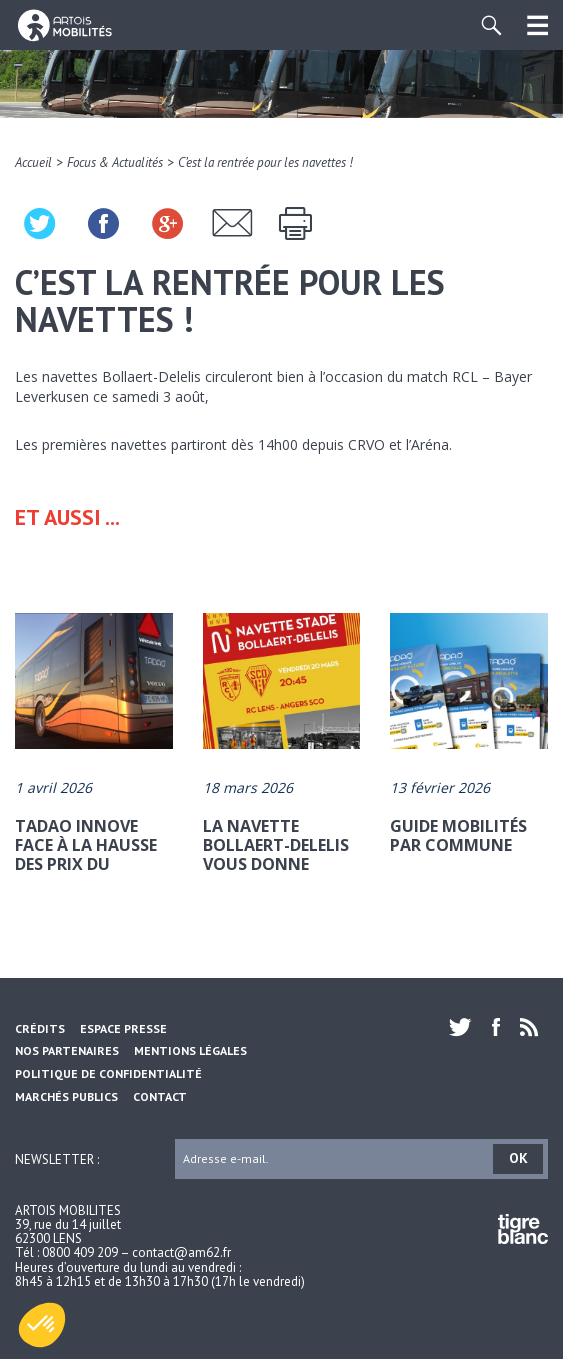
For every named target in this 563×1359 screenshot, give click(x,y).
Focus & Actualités (115, 162)
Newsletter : (57, 1158)
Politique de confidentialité (108, 1073)
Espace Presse (123, 1028)
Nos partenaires (67, 1050)
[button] (42, 1325)
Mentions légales (190, 1050)
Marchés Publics (66, 1096)
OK (518, 1158)
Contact (160, 1096)
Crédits (40, 1028)
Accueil (33, 162)
